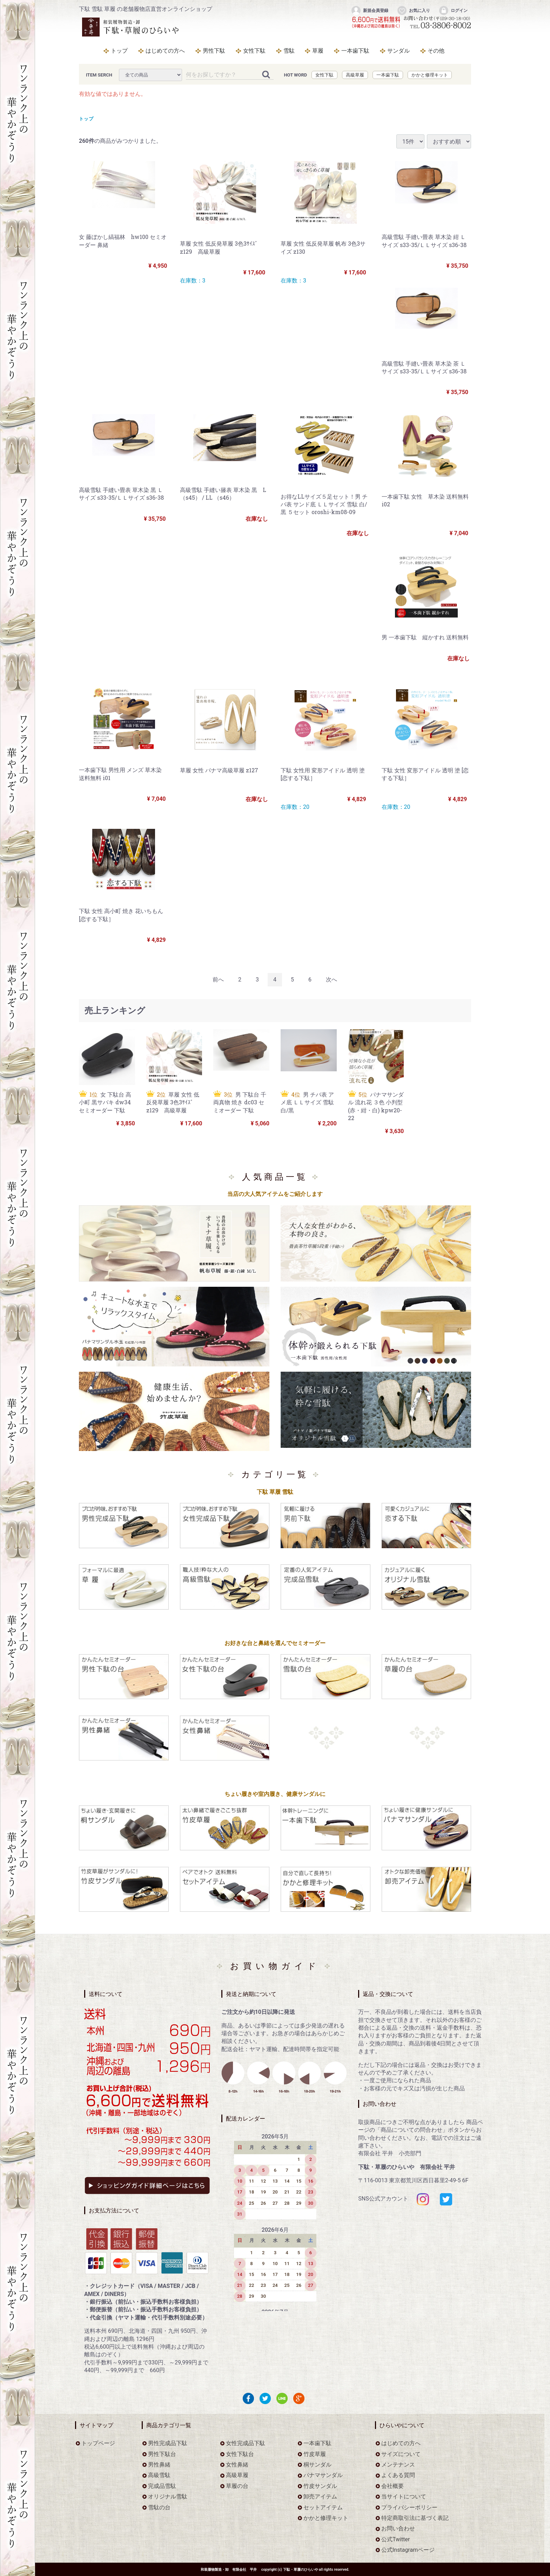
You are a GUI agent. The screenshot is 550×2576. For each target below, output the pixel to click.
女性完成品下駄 (245, 2443)
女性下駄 (254, 50)
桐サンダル (317, 2465)
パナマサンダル (323, 2475)
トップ (119, 50)
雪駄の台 (159, 2507)
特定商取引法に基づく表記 (415, 2518)
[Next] (331, 980)
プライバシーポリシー (409, 2507)
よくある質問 (398, 2475)
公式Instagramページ (408, 2550)
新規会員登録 (369, 10)
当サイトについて (403, 2497)
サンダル (398, 50)
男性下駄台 (162, 2454)
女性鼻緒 (237, 2465)
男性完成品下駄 (167, 2443)
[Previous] (218, 980)
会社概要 (392, 2486)
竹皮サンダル (320, 2486)
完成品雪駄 (162, 2486)
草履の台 (237, 2486)
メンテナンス (398, 2465)
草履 (317, 50)
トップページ (98, 2443)
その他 (436, 50)
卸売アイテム (320, 2497)
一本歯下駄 (355, 50)
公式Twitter (395, 2539)
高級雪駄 (159, 2475)
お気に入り (413, 10)
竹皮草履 (314, 2454)
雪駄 (289, 50)
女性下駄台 (240, 2454)
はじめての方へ (165, 50)
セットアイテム (323, 2507)
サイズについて (401, 2454)
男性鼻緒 (159, 2465)
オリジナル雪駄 (167, 2497)
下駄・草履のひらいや (300, 2569)
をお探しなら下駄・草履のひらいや (131, 27)
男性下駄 (214, 50)
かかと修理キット (429, 75)
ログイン (453, 10)
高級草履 (355, 75)
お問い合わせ (398, 2528)
